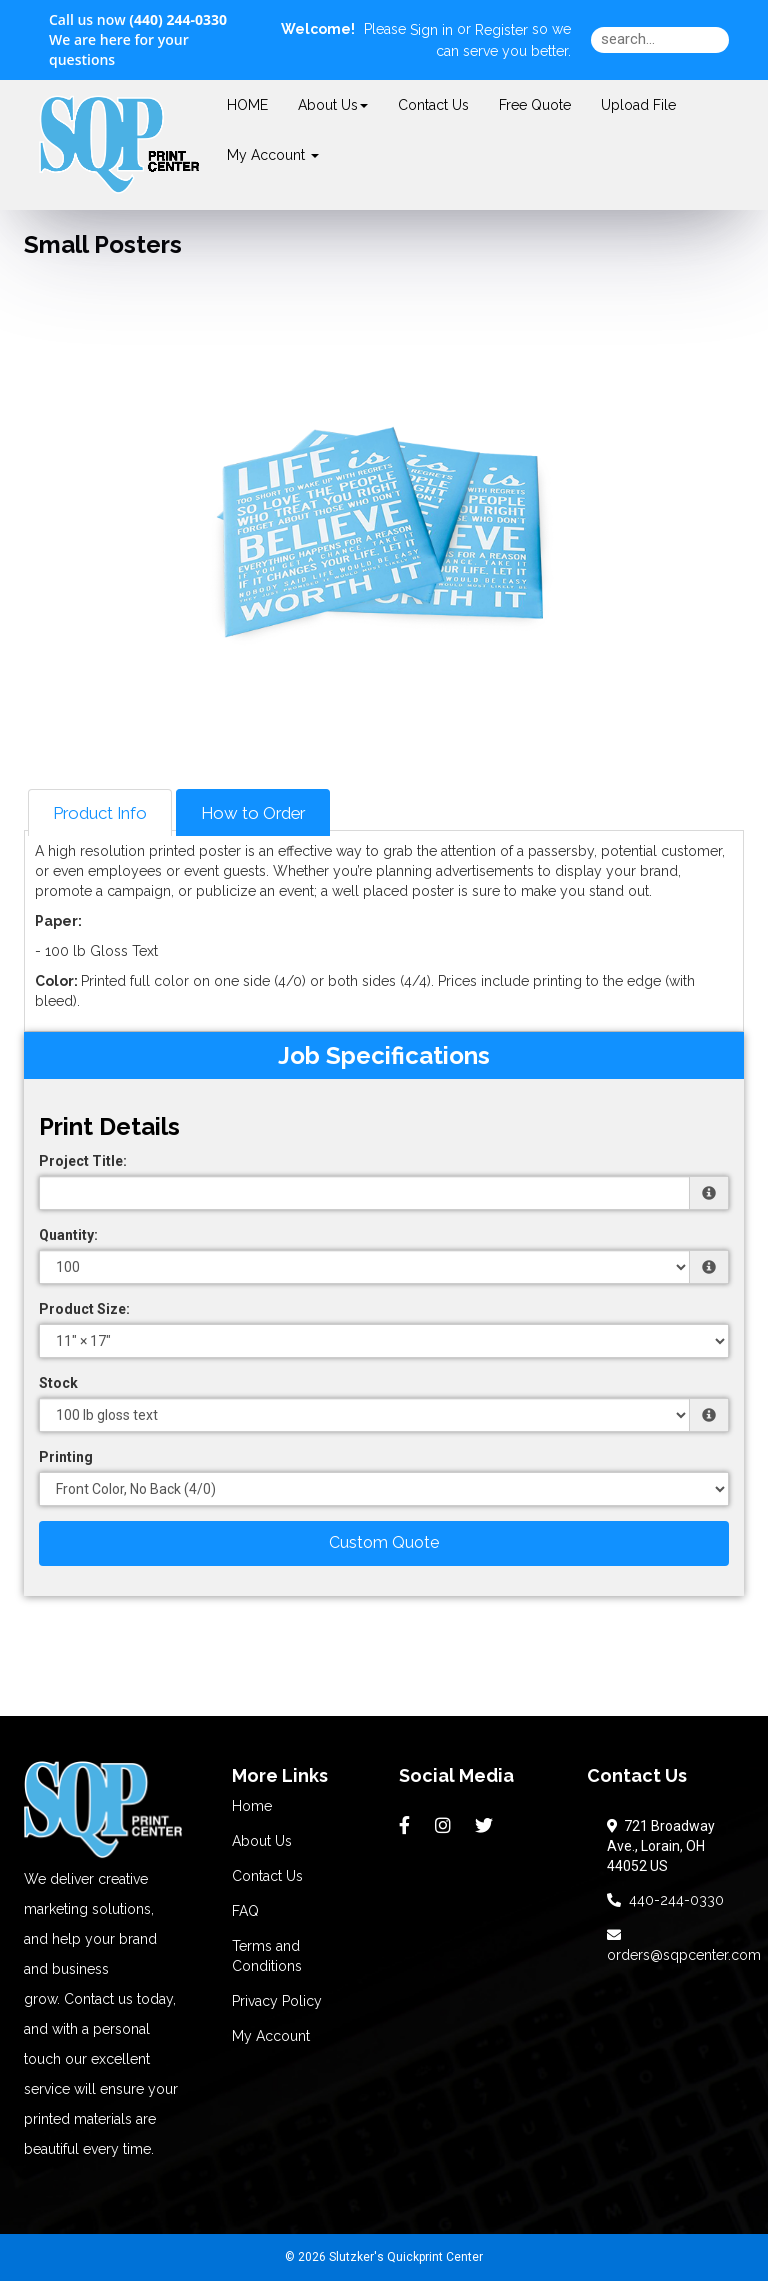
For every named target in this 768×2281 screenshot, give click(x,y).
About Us (333, 105)
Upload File (638, 105)
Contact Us (433, 105)
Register (501, 30)
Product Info (100, 813)
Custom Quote (384, 1542)
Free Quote (535, 105)
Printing (66, 1457)
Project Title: (83, 1161)
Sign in (431, 30)
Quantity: (68, 1235)
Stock (58, 1383)
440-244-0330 (665, 1900)
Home (252, 1806)
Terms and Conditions (267, 1956)
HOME (247, 105)
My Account (271, 2036)
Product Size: (84, 1309)
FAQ (245, 1911)
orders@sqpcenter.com (684, 1945)
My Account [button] (273, 155)
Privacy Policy (277, 2001)
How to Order (253, 813)
